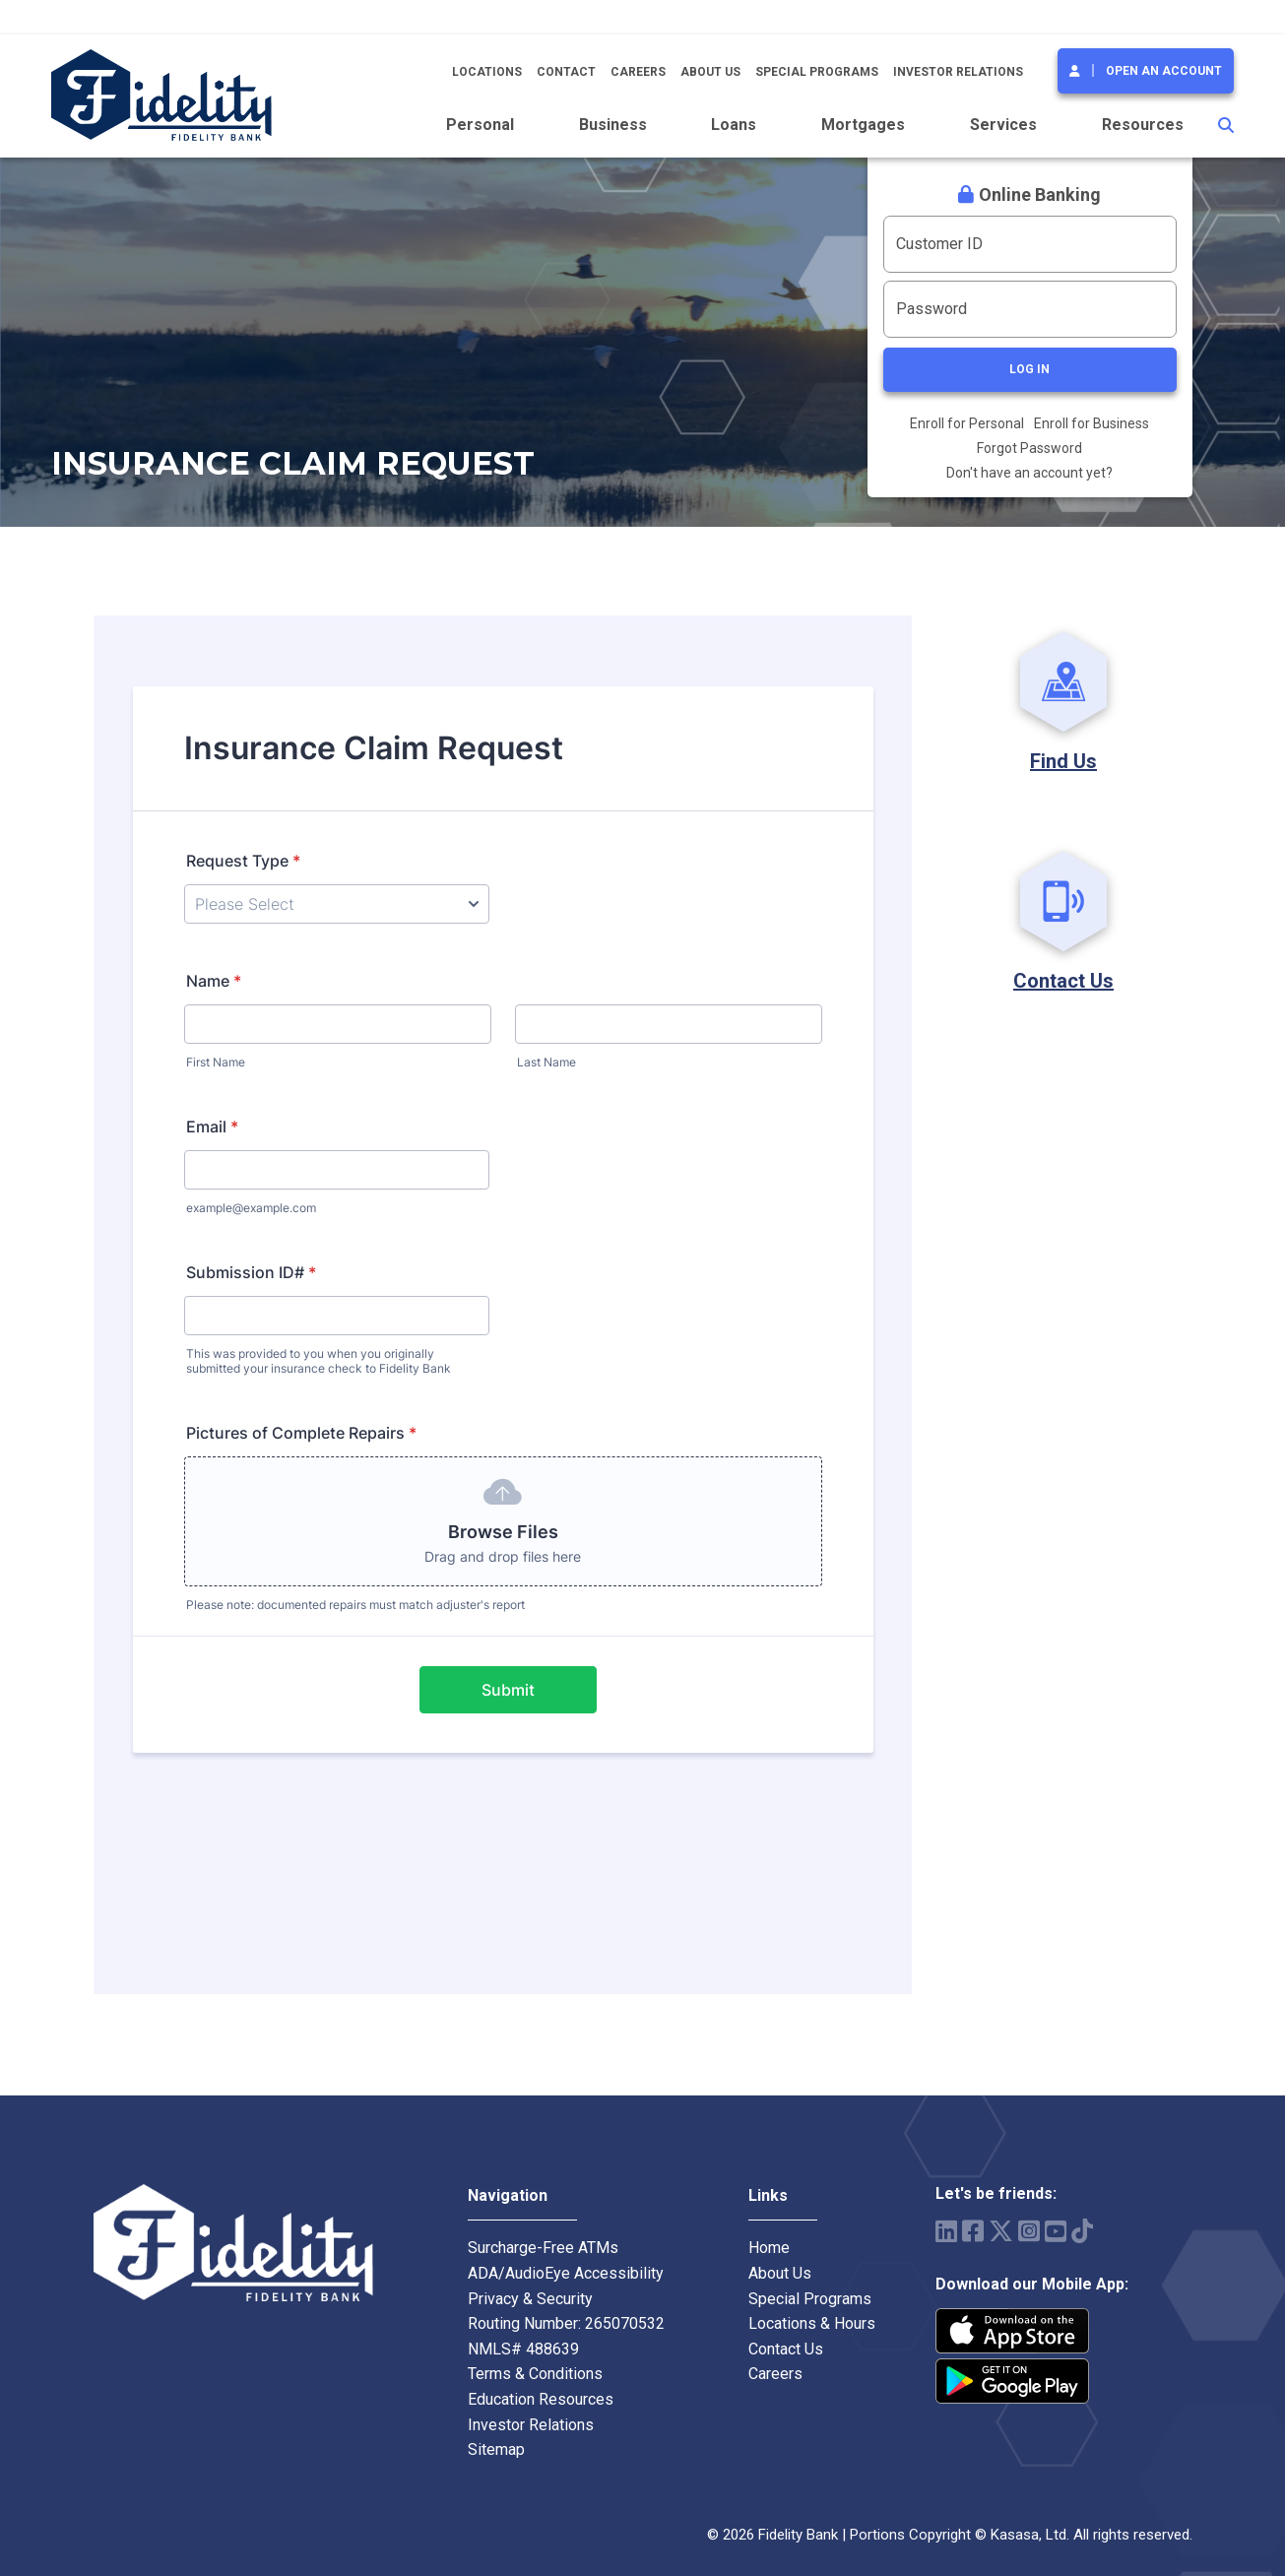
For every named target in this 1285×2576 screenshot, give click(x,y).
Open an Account (1164, 71)
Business (613, 124)
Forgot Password (1029, 448)
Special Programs (816, 72)
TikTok (1082, 2231)
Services (1003, 124)
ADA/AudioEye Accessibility (566, 2273)
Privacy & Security (530, 2298)
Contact (566, 72)
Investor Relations (958, 72)
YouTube (1055, 2231)
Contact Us (1063, 981)
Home (769, 2247)
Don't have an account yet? (1029, 473)
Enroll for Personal (967, 423)
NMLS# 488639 (523, 2349)
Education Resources (540, 2399)
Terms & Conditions (535, 2373)
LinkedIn (946, 2231)
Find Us (1063, 761)
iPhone (1012, 2330)
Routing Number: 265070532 (566, 2323)
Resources (1143, 124)
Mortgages (863, 124)
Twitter (1001, 2231)
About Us (710, 72)
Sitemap (496, 2449)
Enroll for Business (1091, 423)
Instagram (1029, 2231)
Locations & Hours (811, 2323)
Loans (733, 124)
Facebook (973, 2231)
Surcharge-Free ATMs (543, 2247)
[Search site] (1226, 125)
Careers (638, 72)
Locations (487, 72)
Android (1012, 2381)
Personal (480, 124)
